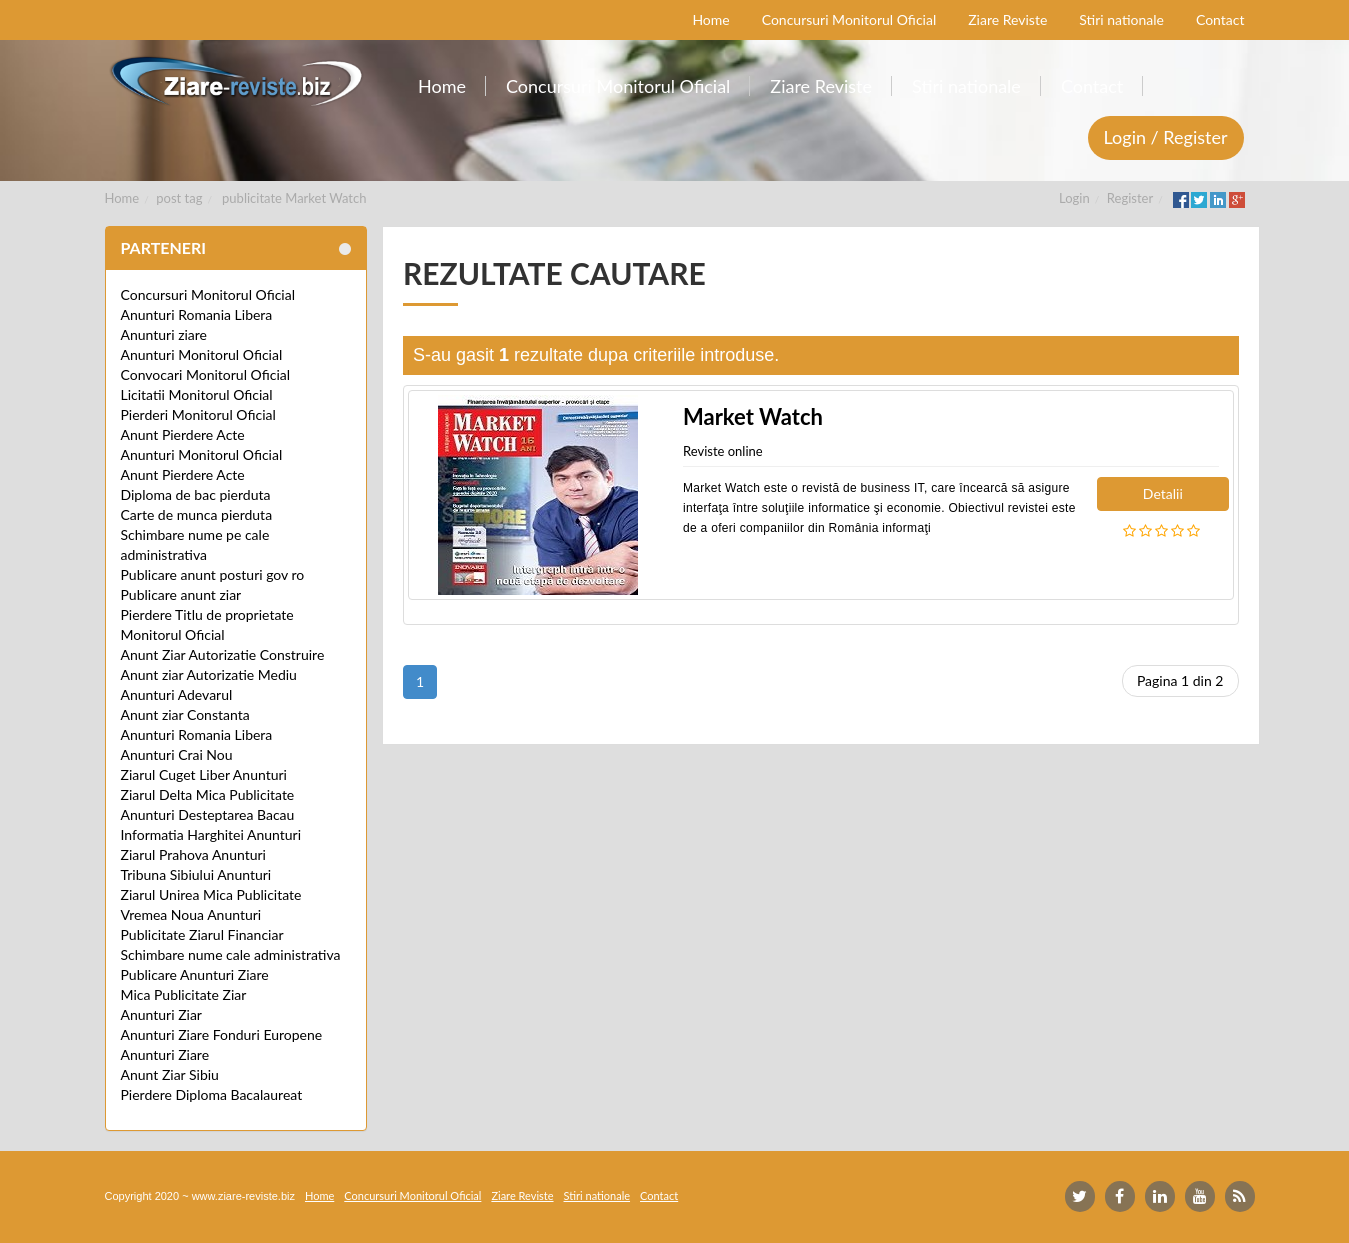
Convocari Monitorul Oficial (206, 374)
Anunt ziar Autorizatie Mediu (209, 674)
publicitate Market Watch (294, 198)
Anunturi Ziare (165, 1054)
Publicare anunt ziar (181, 594)
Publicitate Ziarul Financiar (202, 934)
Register (1130, 198)
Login (1074, 198)
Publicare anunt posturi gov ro (213, 574)
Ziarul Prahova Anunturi (193, 854)
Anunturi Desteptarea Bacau (208, 814)
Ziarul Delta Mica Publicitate (208, 794)
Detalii (1163, 493)
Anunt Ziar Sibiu (170, 1074)
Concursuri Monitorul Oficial (208, 294)
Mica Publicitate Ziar (184, 994)
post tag (179, 198)
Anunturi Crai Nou (177, 754)
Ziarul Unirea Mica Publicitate (211, 894)
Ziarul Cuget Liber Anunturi (204, 774)
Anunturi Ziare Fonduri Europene (222, 1034)
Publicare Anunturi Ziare (195, 974)
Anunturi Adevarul (177, 694)
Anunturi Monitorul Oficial (202, 354)
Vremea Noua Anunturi (191, 914)
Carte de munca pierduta (197, 514)
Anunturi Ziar (161, 1014)
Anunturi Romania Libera (197, 314)
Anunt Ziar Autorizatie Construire (223, 654)
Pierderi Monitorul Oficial (198, 414)
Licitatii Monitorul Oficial (197, 394)
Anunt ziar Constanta (185, 714)
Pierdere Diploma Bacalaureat (212, 1094)
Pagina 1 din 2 (1180, 680)
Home (122, 198)
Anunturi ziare (164, 334)
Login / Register (1166, 137)
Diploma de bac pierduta (196, 494)
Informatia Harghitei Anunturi (211, 834)
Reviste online (723, 451)
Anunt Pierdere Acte (183, 434)
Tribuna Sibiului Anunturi (196, 874)
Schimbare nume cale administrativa (231, 954)
